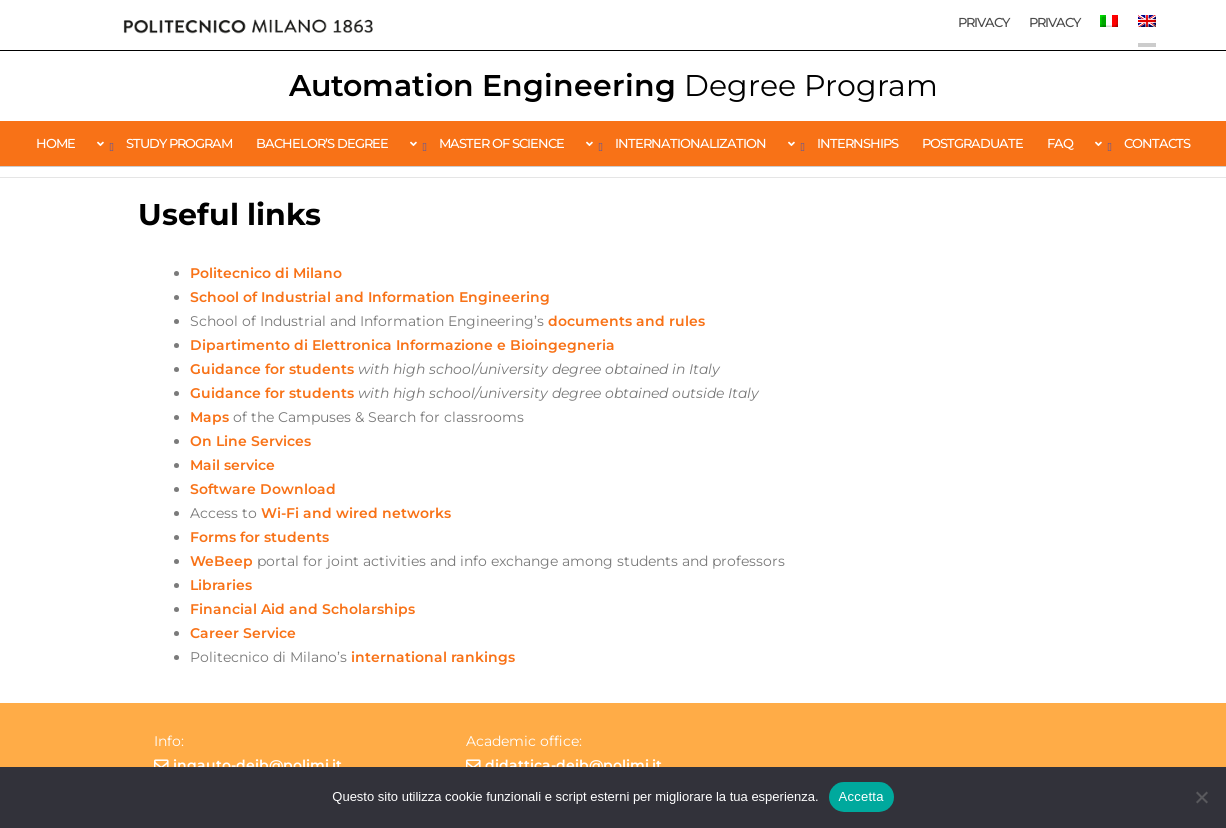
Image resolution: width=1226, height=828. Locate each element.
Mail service (232, 465)
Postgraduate (972, 143)
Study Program (179, 143)
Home (55, 143)
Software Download (263, 489)
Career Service (243, 633)
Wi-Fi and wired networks (356, 513)
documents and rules (626, 321)
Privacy (983, 22)
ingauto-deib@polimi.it (257, 765)
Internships (857, 143)
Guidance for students (272, 369)
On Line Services (250, 441)
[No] (1201, 797)
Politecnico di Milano (266, 273)
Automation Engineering (613, 85)
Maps (211, 417)
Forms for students (259, 537)
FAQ (1060, 143)
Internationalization (690, 143)
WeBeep (223, 561)
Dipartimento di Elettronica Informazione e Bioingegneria (402, 345)
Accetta (861, 796)
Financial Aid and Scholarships (302, 609)
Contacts (1157, 143)
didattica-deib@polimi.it (573, 765)
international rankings (433, 657)
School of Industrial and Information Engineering (370, 297)
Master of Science (501, 143)
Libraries (221, 585)
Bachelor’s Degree (322, 143)
